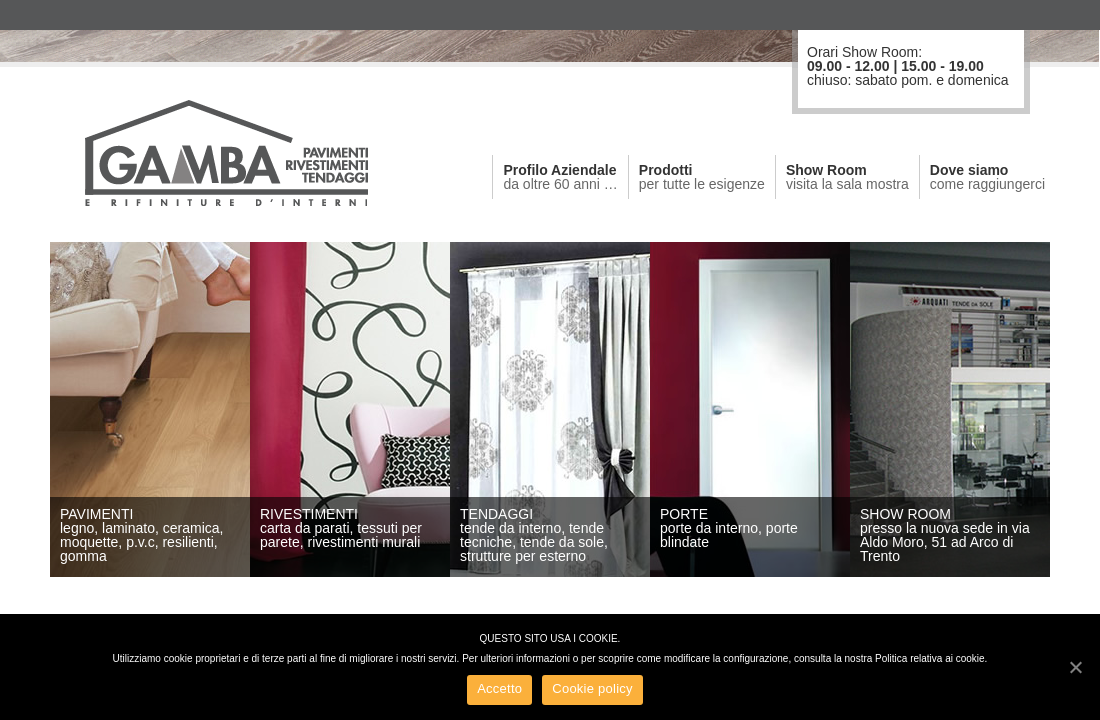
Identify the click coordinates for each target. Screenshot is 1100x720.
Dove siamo (987, 177)
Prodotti (702, 177)
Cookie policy (592, 688)
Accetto (499, 688)
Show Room (847, 177)
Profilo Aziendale (560, 177)
